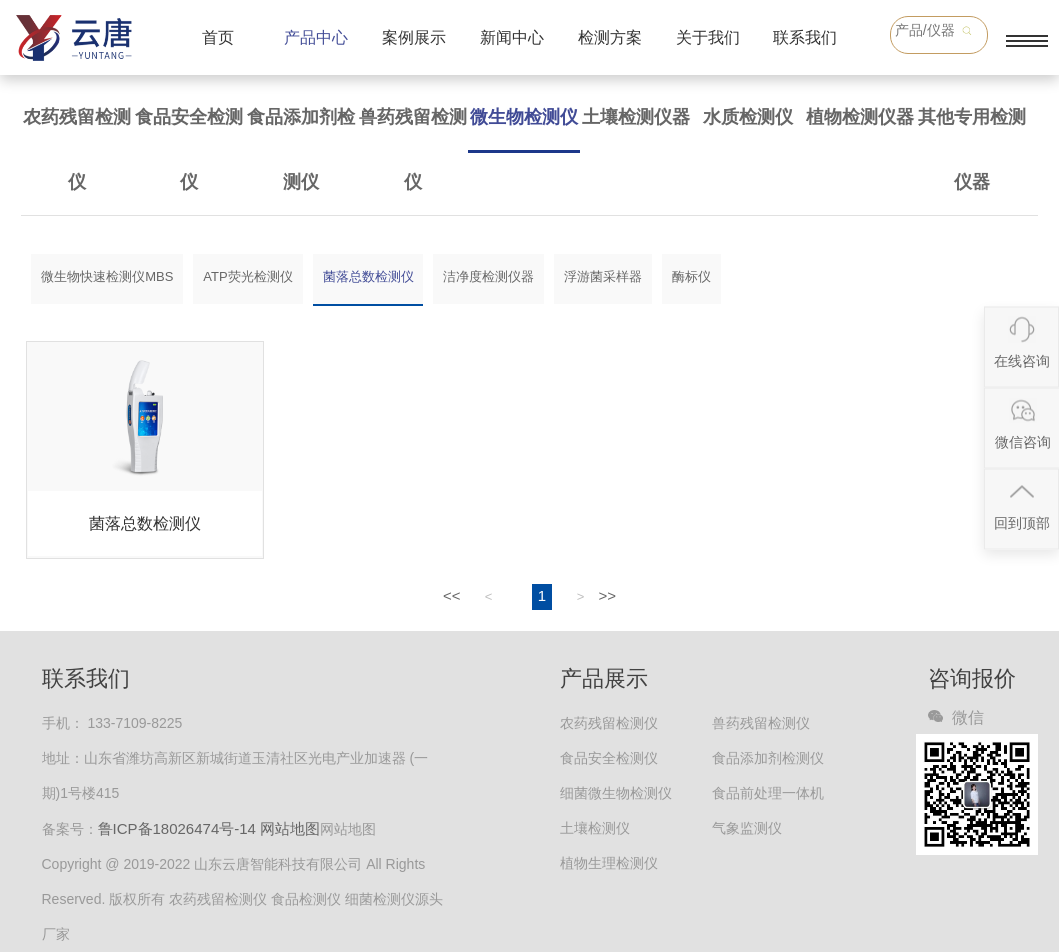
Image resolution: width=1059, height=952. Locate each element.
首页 (218, 37)
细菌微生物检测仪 (616, 793)
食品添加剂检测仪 (301, 149)
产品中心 (316, 37)
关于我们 (708, 37)
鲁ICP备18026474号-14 (177, 828)
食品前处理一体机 (768, 793)
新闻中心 (512, 37)
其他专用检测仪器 (972, 149)
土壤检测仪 (595, 828)
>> (607, 595)
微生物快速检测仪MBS (107, 276)
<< (452, 595)
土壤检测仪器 (636, 117)
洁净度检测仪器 (488, 276)
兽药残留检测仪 (413, 149)
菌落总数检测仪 (368, 276)
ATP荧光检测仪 (247, 276)
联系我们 (805, 37)
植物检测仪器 (860, 117)
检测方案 (610, 37)
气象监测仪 (747, 828)
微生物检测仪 (524, 117)
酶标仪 (691, 276)
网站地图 (290, 828)
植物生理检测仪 (609, 863)
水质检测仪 (748, 117)
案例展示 (414, 37)
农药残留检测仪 (77, 149)
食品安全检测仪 (189, 149)
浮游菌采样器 (603, 276)
